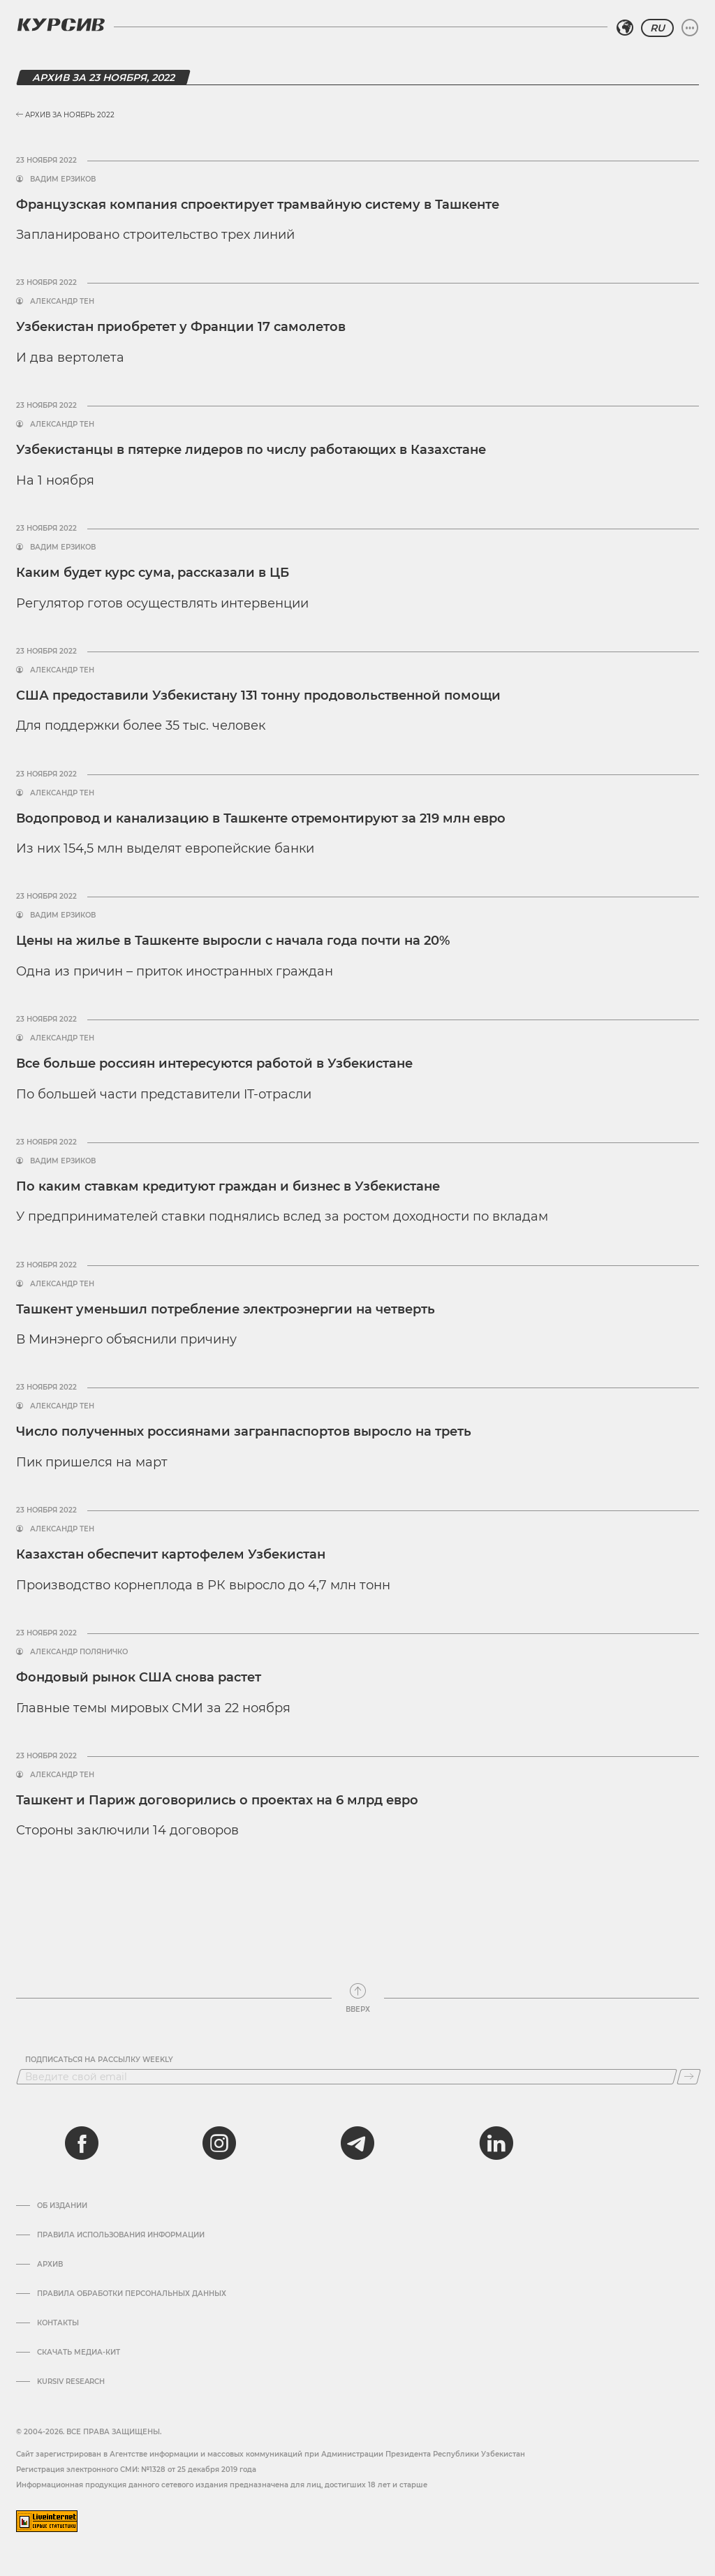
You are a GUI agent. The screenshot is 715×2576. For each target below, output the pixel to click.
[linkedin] (495, 2143)
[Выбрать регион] (625, 28)
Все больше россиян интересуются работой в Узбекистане (214, 1063)
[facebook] (81, 2143)
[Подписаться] (689, 2076)
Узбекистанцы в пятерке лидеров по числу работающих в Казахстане (251, 449)
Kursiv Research (71, 2382)
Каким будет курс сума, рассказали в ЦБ (152, 572)
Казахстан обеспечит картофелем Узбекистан (170, 1554)
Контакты (58, 2323)
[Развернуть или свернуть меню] (690, 28)
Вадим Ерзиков (63, 179)
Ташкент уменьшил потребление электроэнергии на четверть (225, 1309)
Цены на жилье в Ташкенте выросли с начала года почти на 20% (233, 940)
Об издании (62, 2206)
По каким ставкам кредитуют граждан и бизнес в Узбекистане (228, 1186)
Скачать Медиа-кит (78, 2352)
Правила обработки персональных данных (131, 2294)
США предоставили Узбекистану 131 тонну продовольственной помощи (258, 695)
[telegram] (357, 2143)
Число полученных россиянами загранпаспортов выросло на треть (243, 1431)
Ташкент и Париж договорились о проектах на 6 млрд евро (217, 1800)
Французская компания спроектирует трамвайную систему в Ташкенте (257, 204)
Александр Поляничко (79, 1652)
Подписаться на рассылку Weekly (99, 2060)
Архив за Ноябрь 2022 (65, 114)
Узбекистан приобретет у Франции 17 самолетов (181, 326)
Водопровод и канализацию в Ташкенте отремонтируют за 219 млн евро (261, 818)
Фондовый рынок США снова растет (138, 1677)
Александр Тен (62, 301)
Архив (50, 2264)
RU (657, 28)
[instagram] (219, 2143)
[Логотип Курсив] (60, 24)
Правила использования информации (121, 2235)
